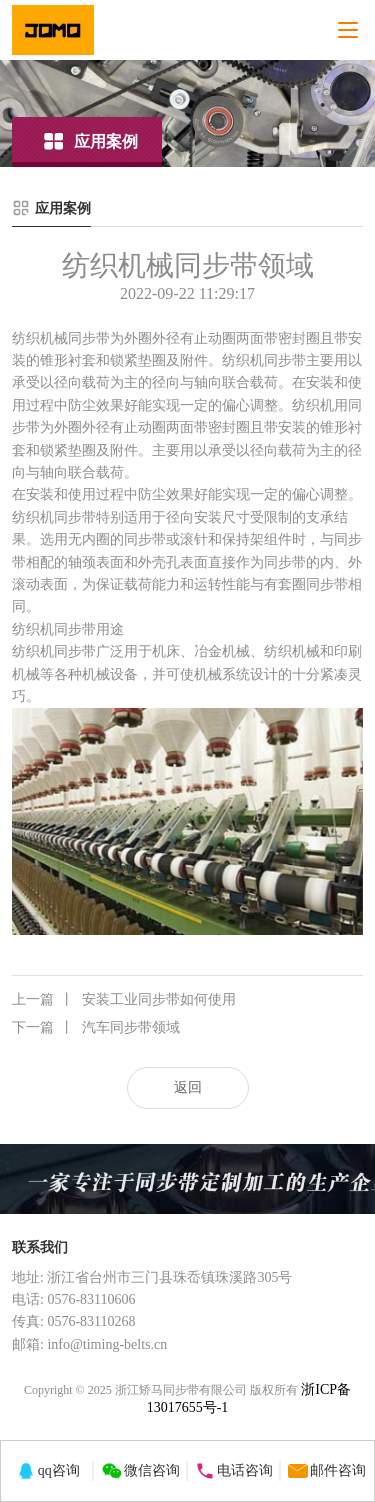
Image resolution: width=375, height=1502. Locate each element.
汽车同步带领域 (96, 1028)
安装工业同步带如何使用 (124, 1000)
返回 (188, 1087)
